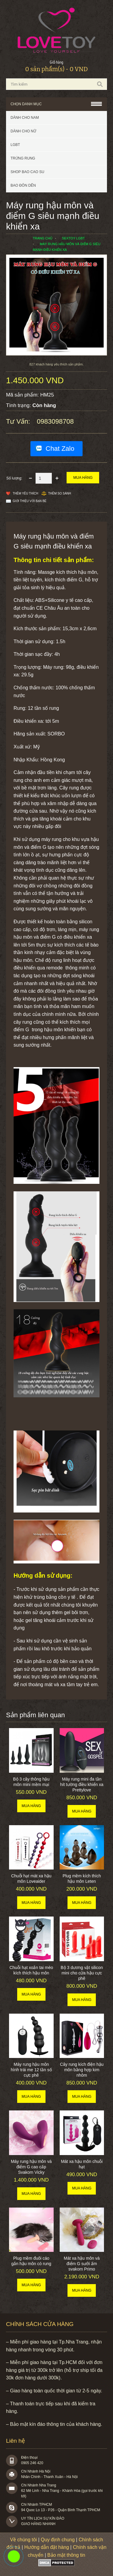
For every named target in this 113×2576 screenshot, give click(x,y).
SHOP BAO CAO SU (27, 172)
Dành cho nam (25, 117)
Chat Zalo (60, 448)
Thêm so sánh (59, 493)
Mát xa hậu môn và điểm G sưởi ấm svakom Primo (82, 2263)
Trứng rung (23, 158)
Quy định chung (58, 2539)
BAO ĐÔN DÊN (23, 185)
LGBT (15, 145)
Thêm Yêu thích (25, 493)
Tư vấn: (19, 421)
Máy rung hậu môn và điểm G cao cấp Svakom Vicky (31, 2167)
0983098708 (55, 421)
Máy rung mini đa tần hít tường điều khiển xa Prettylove (81, 1784)
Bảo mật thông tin (66, 2555)
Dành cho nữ (23, 131)
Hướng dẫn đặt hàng (46, 2547)
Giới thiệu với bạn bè (29, 501)
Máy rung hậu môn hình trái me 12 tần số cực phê (31, 2070)
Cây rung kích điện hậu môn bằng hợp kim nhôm (81, 2070)
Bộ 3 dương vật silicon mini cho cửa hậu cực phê (82, 1973)
